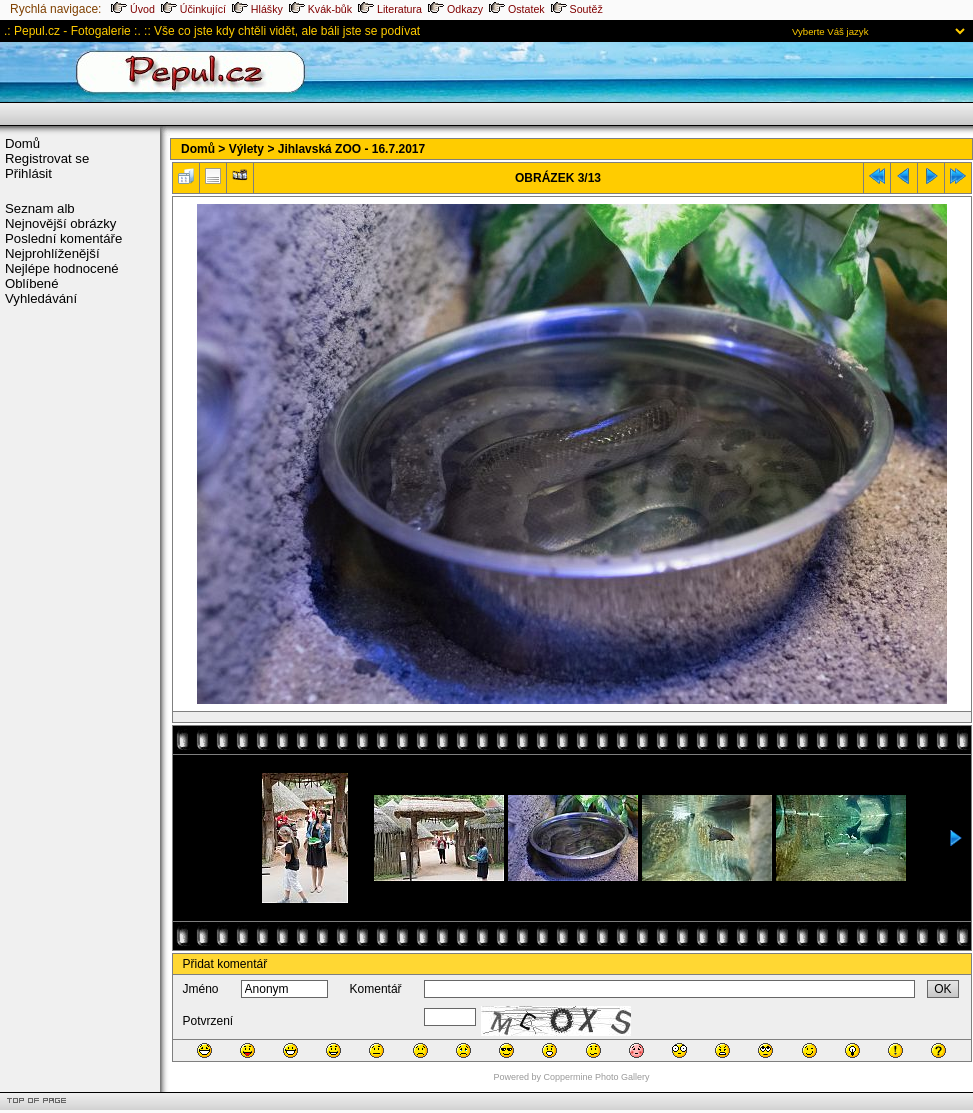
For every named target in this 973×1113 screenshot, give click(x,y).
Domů (22, 143)
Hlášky (257, 9)
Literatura (390, 9)
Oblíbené (32, 283)
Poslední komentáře (63, 238)
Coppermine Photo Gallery (596, 1077)
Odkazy (455, 9)
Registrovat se (47, 158)
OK (942, 989)
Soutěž (577, 9)
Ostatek (517, 9)
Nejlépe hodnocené (62, 268)
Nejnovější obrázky (60, 223)
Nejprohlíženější (52, 253)
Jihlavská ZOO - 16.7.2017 (351, 149)
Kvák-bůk (320, 9)
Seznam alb (40, 208)
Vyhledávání (41, 298)
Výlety (246, 149)
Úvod (133, 9)
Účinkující (193, 9)
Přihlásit (28, 173)
